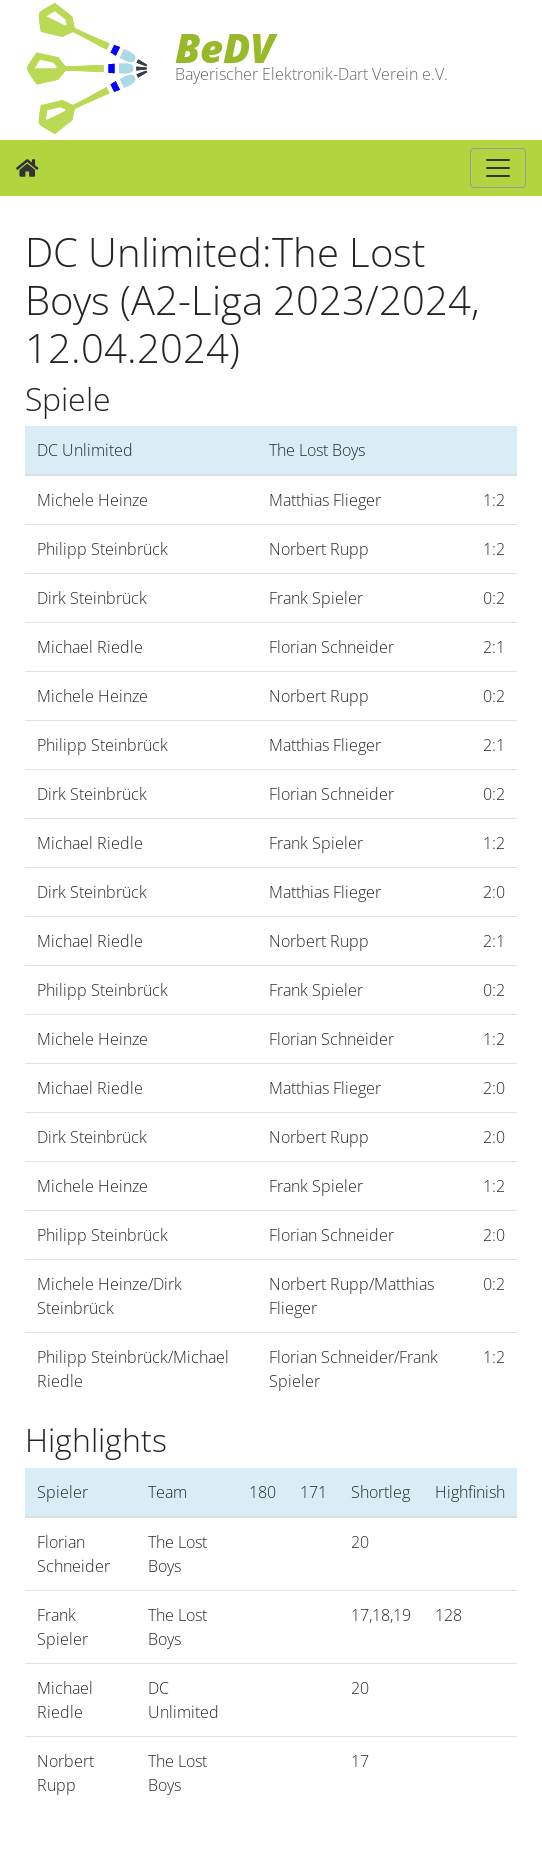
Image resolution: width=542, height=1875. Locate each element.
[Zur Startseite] (27, 168)
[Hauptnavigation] (498, 168)
